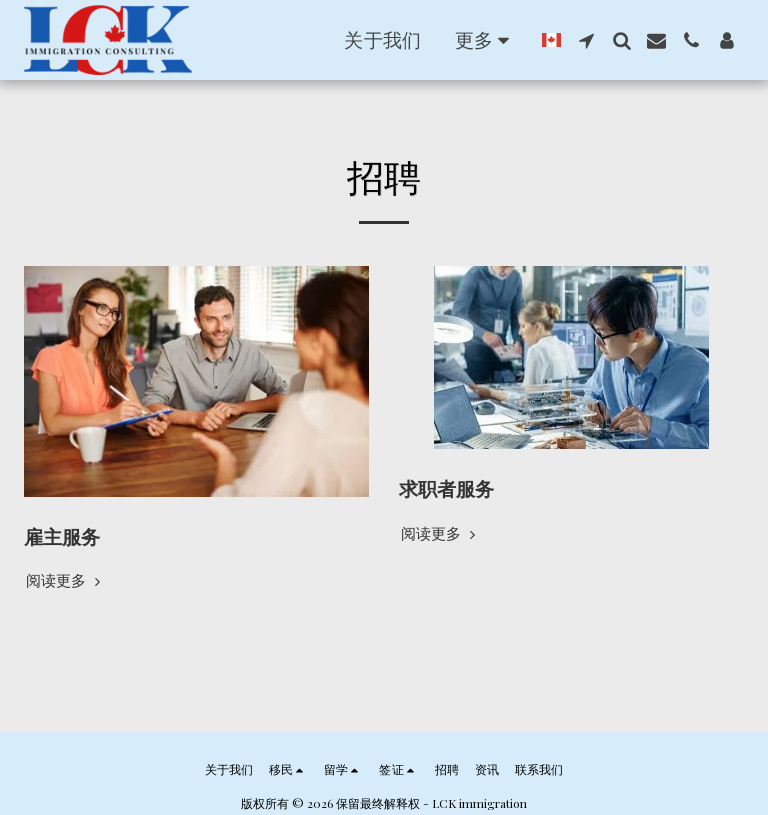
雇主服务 (62, 536)
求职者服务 (446, 488)
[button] (390, 40)
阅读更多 (65, 580)
